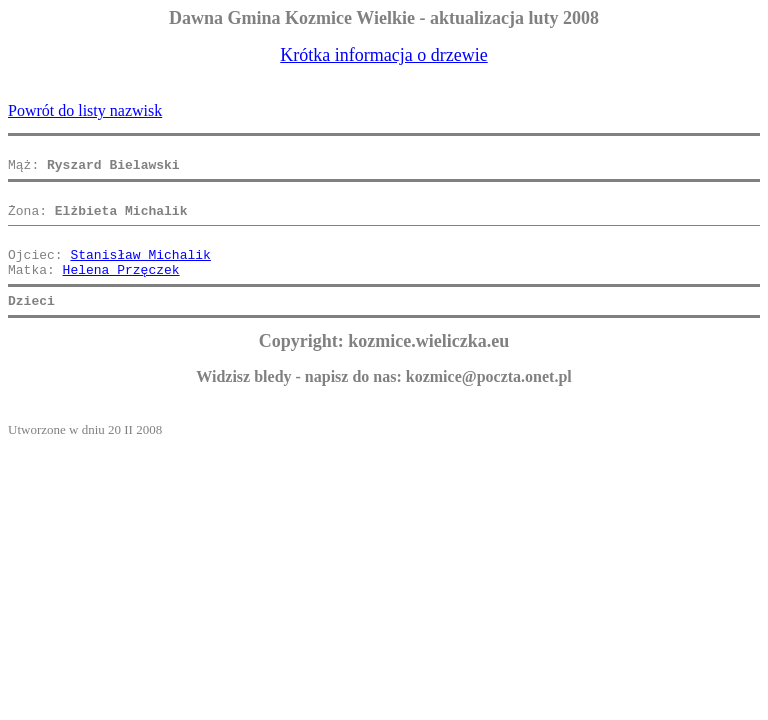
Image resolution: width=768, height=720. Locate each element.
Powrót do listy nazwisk (85, 110)
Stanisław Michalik (140, 272)
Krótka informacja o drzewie (383, 55)
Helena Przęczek (121, 290)
